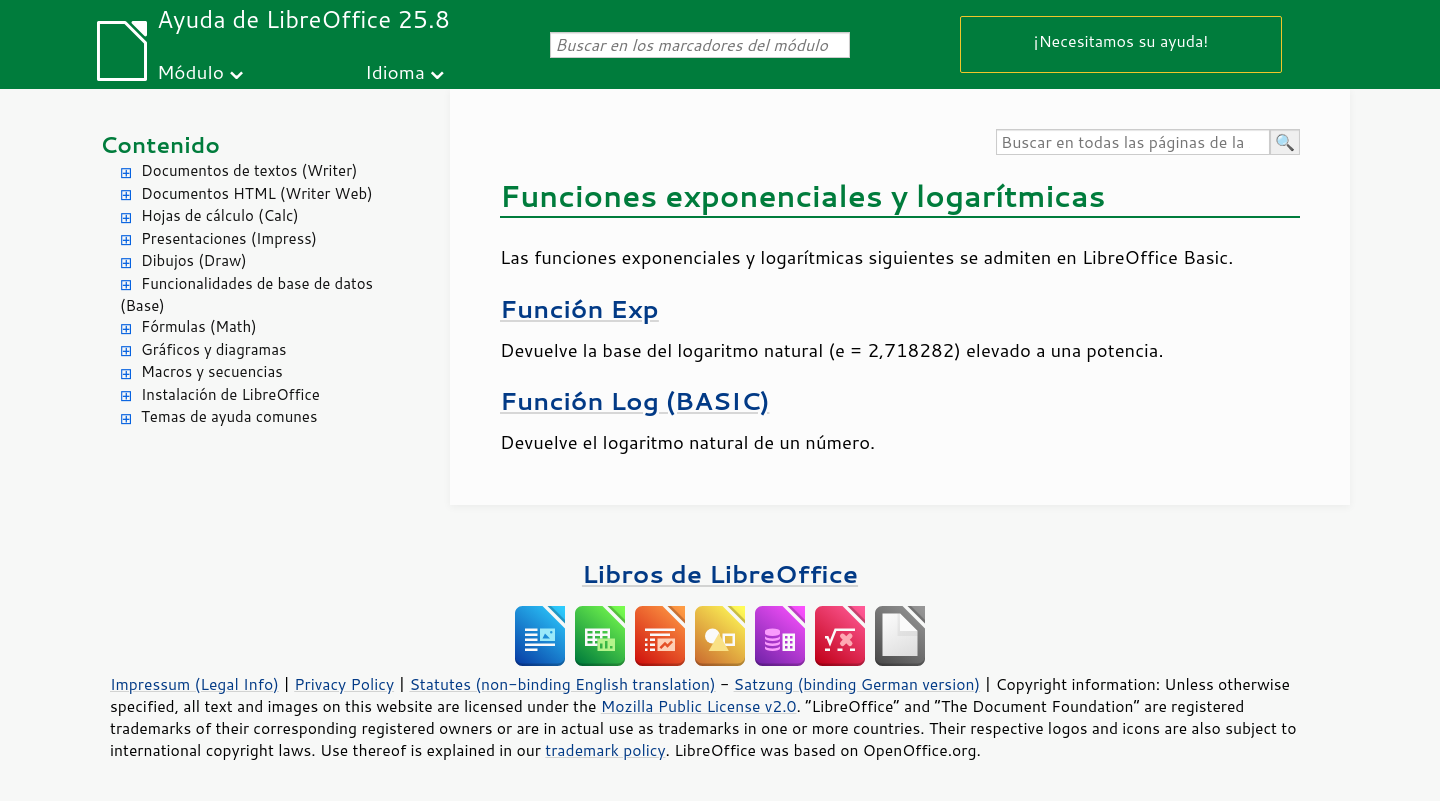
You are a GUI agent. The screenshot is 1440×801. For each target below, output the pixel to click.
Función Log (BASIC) (634, 400)
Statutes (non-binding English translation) (562, 684)
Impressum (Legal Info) (194, 684)
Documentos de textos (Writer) (249, 170)
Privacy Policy (344, 684)
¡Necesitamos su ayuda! (1121, 40)
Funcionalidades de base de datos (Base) (246, 295)
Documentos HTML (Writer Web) (257, 193)
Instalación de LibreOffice (230, 394)
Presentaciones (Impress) (229, 238)
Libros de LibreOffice (720, 573)
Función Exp (579, 308)
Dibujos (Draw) (194, 260)
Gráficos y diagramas (213, 349)
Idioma (395, 71)
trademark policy (605, 750)
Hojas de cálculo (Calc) (220, 215)
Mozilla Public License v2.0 (699, 706)
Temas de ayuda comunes (229, 416)
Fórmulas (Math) (199, 326)
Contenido (160, 144)
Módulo (190, 71)
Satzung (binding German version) (857, 684)
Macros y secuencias (212, 371)
